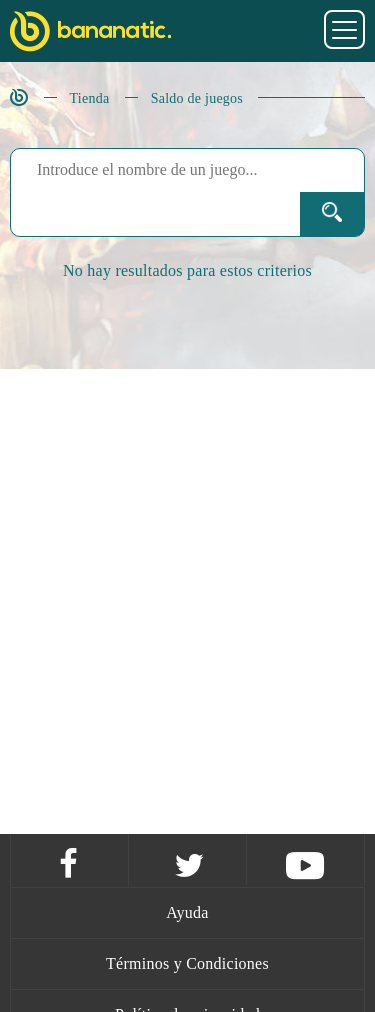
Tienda (90, 98)
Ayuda (187, 912)
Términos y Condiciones (187, 963)
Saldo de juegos (197, 98)
